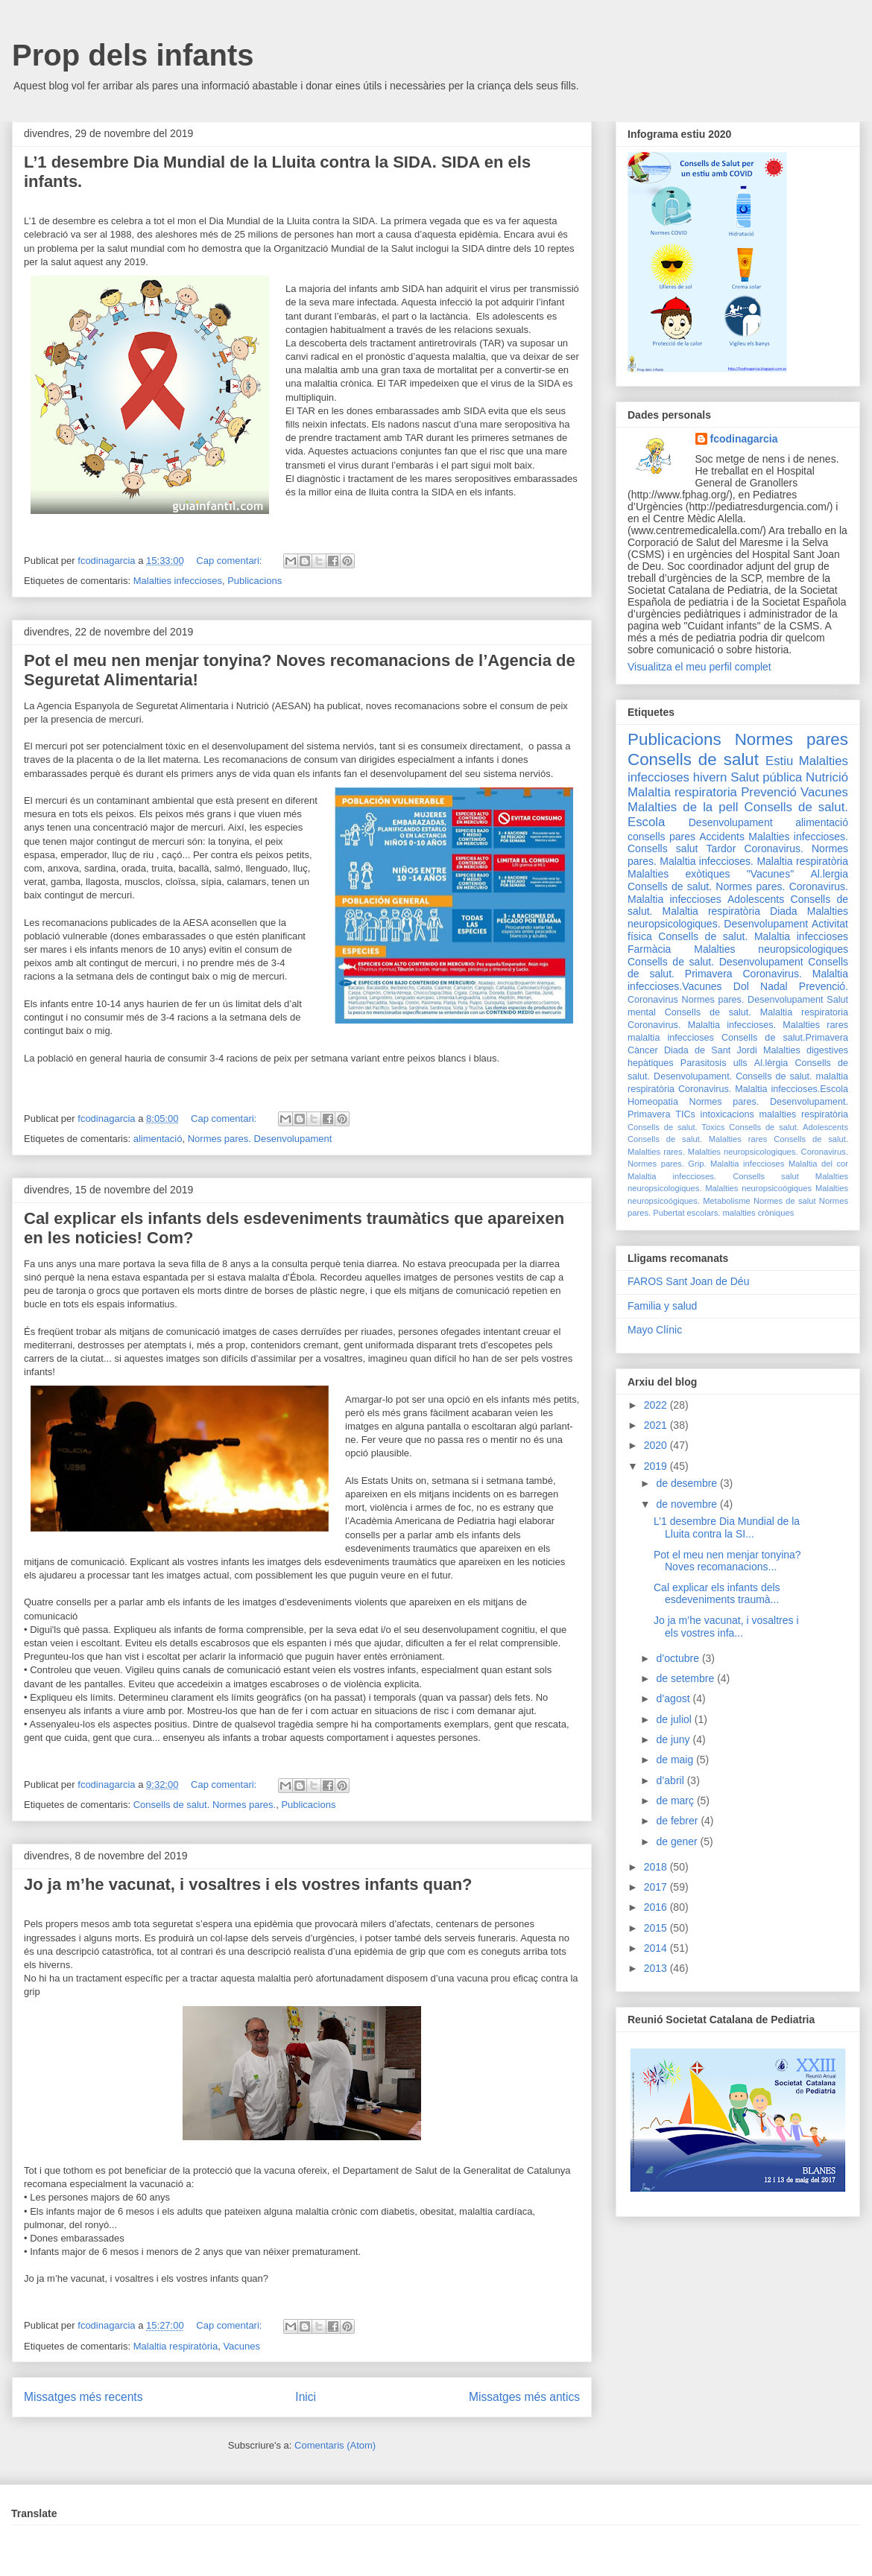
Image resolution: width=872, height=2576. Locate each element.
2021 (657, 1425)
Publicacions (254, 580)
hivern (710, 777)
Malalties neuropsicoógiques (758, 1188)
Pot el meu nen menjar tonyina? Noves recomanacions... (727, 1561)
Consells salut (663, 848)
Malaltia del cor (818, 1163)
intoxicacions (727, 1114)
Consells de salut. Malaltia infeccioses (753, 936)
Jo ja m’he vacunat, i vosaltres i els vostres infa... (726, 1626)
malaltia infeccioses (671, 1037)
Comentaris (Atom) (335, 2445)
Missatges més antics (524, 2397)
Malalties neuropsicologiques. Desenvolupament (738, 917)
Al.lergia (829, 874)
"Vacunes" (770, 874)
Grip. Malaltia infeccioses (736, 1163)
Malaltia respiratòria (175, 2346)
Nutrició (827, 777)
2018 (657, 1867)
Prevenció (769, 792)
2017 (657, 1887)
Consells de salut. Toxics (676, 1127)
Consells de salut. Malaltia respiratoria (756, 1012)
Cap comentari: (230, 560)
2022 (657, 1405)
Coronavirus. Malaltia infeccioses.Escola (763, 1089)
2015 (657, 1928)
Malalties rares (815, 1025)
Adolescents (755, 899)
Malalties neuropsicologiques (771, 949)
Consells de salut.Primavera (784, 1037)
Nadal (774, 986)
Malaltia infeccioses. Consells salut (713, 1176)
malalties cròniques (758, 1212)
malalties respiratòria (804, 1114)
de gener (678, 1841)
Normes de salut (784, 1200)
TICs (685, 1114)
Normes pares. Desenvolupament (260, 1138)
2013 (657, 1968)
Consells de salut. (796, 807)
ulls (740, 1063)
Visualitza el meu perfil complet (699, 667)
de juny (674, 1739)
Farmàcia (649, 949)
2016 (657, 1907)
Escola (646, 822)
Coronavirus (653, 999)
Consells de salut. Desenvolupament (715, 962)
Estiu (779, 761)
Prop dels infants (133, 55)
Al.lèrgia (771, 1063)
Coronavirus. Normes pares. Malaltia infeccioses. (738, 855)
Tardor (721, 848)
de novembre (688, 1504)
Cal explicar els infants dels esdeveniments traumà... (717, 1594)
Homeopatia (653, 1102)
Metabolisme (726, 1200)
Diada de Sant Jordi (710, 1050)
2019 (657, 1466)
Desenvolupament (731, 822)
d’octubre (678, 1658)
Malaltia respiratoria (682, 792)
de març (676, 1800)
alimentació (158, 1138)
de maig (676, 1760)
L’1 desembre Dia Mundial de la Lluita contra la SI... (727, 1527)
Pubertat (668, 1212)
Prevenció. (823, 986)
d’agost (674, 1698)
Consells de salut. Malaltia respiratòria (738, 905)
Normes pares (791, 739)
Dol (741, 986)
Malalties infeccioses (177, 580)
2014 (657, 1948)
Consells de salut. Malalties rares (697, 1139)
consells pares (661, 837)
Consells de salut (693, 759)
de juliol (675, 1719)
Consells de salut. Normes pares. (204, 1804)
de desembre (688, 1483)
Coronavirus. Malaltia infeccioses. (702, 1025)
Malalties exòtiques (679, 874)
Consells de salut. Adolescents (788, 1127)
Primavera (649, 1114)
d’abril (671, 1780)
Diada (783, 911)
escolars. (704, 1212)
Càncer (643, 1050)
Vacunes (241, 2346)
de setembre (686, 1678)
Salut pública (766, 777)
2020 (657, 1445)
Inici (305, 2397)
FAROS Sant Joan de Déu (688, 1281)
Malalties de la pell (683, 807)
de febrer (678, 1821)
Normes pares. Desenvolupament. (768, 1102)
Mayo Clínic (655, 1330)
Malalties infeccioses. (798, 837)
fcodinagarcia (744, 439)
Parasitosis (703, 1063)
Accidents (722, 837)
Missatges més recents (83, 2397)
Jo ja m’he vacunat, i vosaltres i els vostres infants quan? (248, 1884)
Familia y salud (662, 1306)
